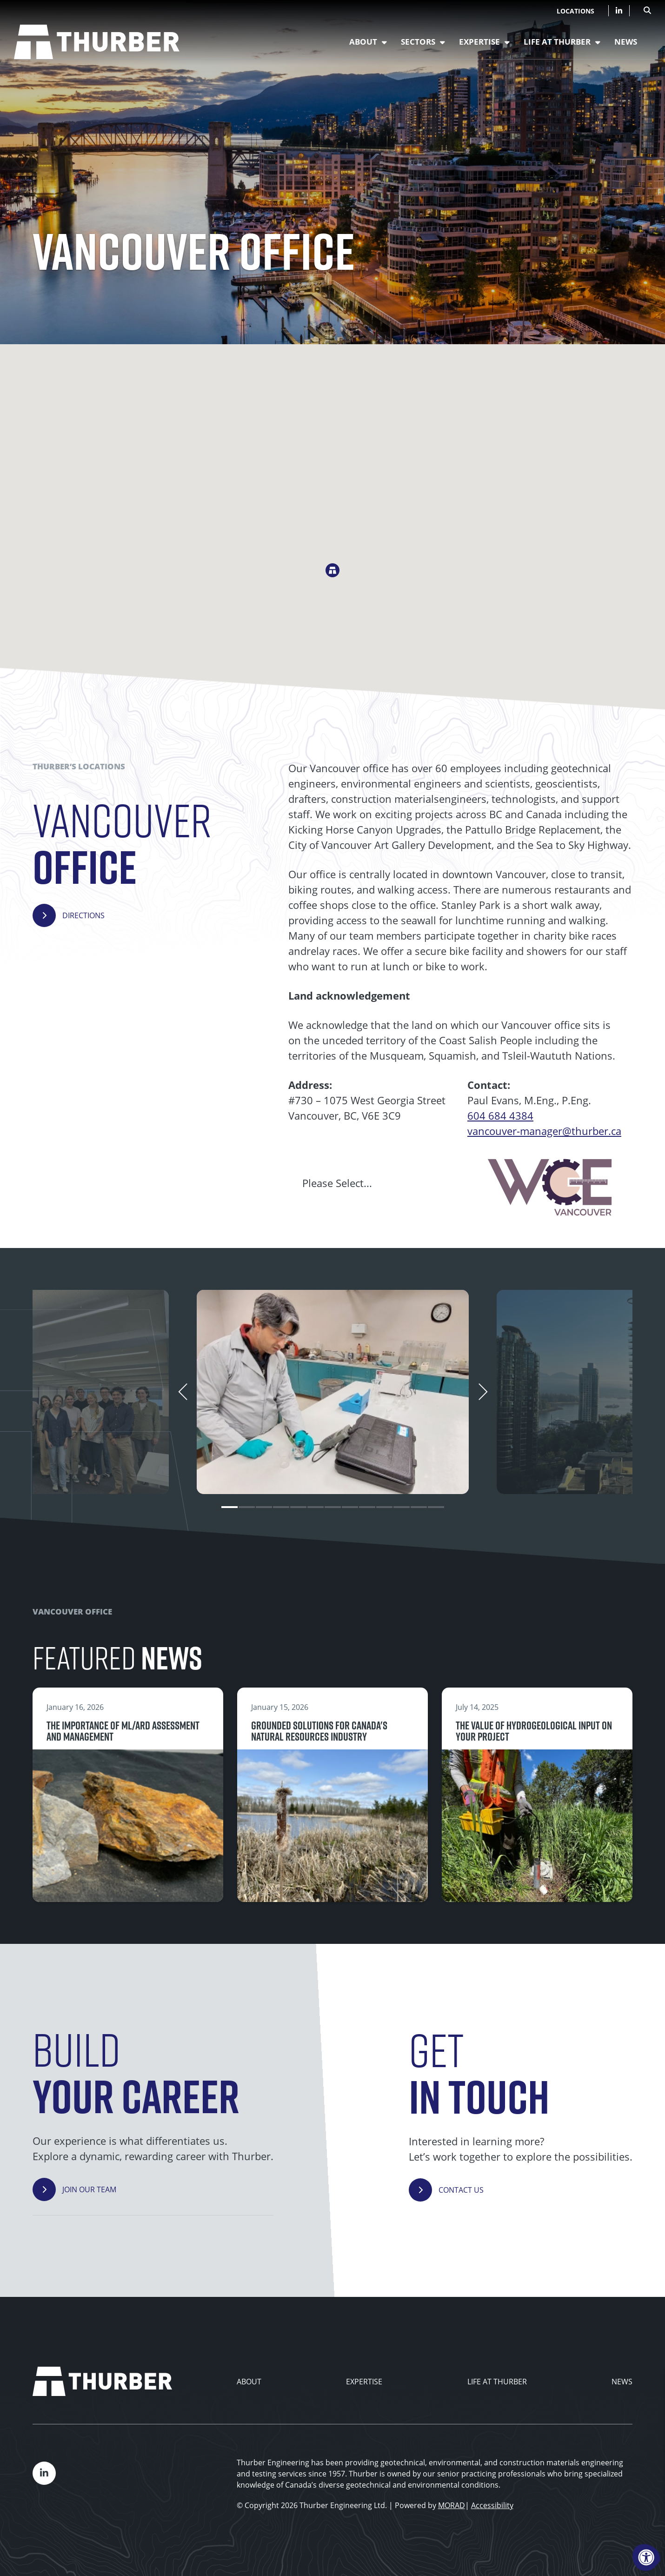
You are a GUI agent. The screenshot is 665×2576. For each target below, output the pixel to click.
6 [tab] (315, 1507)
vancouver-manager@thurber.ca (544, 1131)
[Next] (482, 1391)
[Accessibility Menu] (646, 2557)
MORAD (451, 2505)
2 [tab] (247, 1507)
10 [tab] (384, 1507)
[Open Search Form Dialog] (647, 9)
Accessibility (492, 2505)
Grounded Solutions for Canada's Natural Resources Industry (319, 1730)
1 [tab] (229, 1507)
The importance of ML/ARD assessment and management (123, 1730)
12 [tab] (419, 1507)
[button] (332, 570)
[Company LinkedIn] (619, 11)
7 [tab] (333, 1507)
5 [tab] (298, 1507)
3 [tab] (264, 1507)
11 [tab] (401, 1507)
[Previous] (182, 1391)
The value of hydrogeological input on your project (534, 1730)
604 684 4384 (500, 1115)
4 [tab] (281, 1507)
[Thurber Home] (102, 2381)
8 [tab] (350, 1507)
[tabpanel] (333, 1392)
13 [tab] (436, 1507)
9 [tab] (367, 1507)
